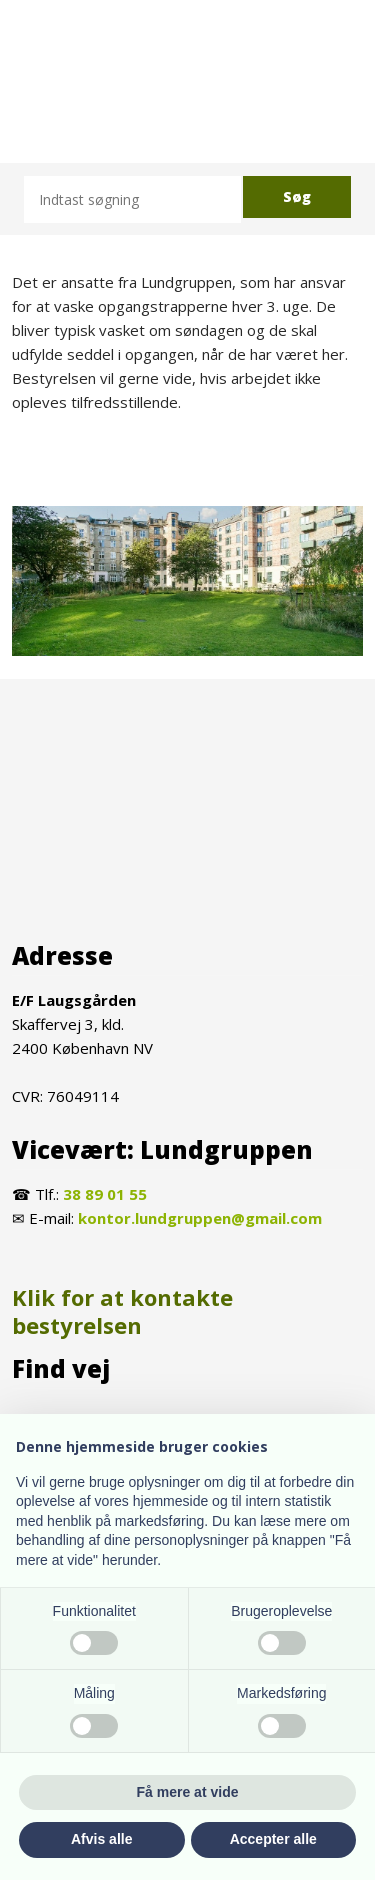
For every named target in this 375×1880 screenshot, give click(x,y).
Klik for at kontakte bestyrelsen (122, 1311)
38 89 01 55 (105, 1194)
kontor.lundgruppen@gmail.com (200, 1218)
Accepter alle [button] (273, 1839)
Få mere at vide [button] (188, 1792)
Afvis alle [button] (101, 1839)
